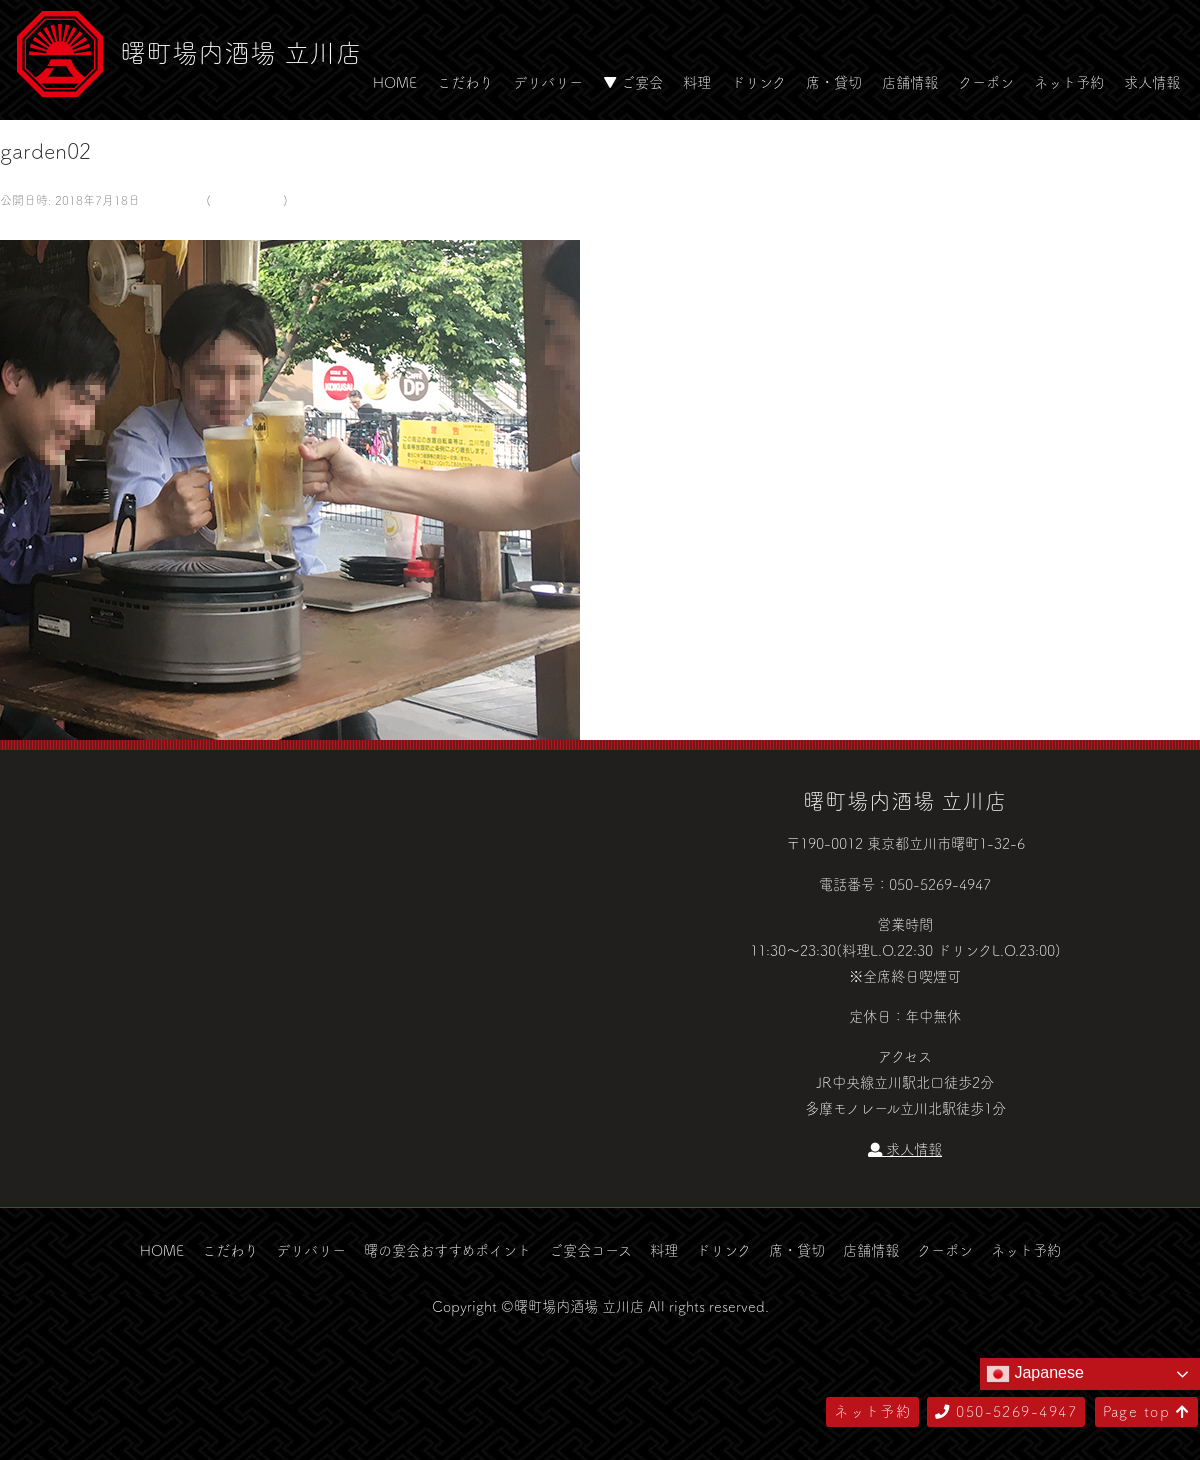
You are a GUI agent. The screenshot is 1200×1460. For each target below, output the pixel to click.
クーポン (986, 82)
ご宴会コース (590, 1250)
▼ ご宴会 (633, 82)
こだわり (465, 82)
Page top (1146, 1411)
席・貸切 (834, 82)
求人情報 (1152, 82)
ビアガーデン (247, 200)
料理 (697, 82)
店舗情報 (910, 82)
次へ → (23, 226)
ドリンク (758, 82)
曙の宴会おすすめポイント (447, 1250)
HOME (395, 82)
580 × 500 (171, 200)
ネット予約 (1069, 82)
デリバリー (548, 82)
